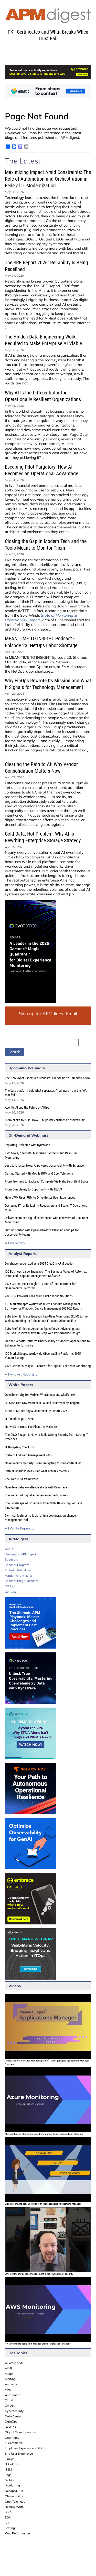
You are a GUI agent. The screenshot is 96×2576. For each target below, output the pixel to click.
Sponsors (11, 1559)
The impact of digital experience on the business (36, 1495)
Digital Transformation (20, 2432)
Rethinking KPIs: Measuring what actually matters (37, 1471)
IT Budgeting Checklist (19, 1447)
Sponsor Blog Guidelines (22, 1581)
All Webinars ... (16, 1243)
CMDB (9, 2405)
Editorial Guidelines (18, 1570)
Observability (14, 2496)
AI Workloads (14, 2363)
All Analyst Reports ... (21, 1374)
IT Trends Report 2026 (19, 1419)
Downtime (12, 2437)
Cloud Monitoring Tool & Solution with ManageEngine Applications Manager (43, 2203)
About (9, 1549)
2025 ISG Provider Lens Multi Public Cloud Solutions (39, 1296)
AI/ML (9, 2368)
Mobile (9, 2480)
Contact (10, 1591)
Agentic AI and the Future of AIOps (27, 1107)
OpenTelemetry (15, 2501)
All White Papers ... (19, 1528)
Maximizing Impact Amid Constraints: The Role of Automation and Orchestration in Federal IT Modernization (48, 179)
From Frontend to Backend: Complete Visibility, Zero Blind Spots (46, 1181)
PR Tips (10, 1586)
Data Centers (14, 2416)
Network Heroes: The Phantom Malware (31, 1427)
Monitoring (12, 2485)
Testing (10, 2528)
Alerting (10, 2379)
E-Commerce (14, 2443)
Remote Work (14, 2507)
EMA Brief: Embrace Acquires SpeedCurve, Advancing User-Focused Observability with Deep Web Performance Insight (43, 1331)
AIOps (9, 2374)
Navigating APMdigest (20, 1554)
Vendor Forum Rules (19, 1575)
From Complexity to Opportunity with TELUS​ (33, 1189)
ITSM (8, 2469)
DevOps (10, 2427)
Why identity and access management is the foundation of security (39, 2273)
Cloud (9, 2400)
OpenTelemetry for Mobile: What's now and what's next (40, 1395)
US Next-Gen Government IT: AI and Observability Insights (42, 1403)
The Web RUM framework (21, 1479)
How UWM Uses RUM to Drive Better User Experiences (40, 1197)
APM (8, 2389)
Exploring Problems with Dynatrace (27, 1145)
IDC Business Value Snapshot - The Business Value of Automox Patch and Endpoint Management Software (46, 1274)
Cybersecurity (14, 2411)
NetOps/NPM (14, 2491)
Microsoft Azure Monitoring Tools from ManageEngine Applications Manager (44, 2134)
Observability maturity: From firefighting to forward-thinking (43, 1463)
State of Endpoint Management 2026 (28, 1455)
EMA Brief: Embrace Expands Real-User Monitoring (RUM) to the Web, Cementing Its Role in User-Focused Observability (46, 1318)
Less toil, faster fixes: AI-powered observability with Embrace (44, 1165)
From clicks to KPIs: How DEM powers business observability (44, 1120)
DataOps (11, 2421)
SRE (7, 2523)
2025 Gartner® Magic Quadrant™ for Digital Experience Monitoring (48, 1366)
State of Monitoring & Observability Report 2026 (36, 1411)
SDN (8, 2517)
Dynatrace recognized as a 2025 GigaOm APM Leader (39, 1263)
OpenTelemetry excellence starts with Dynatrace (36, 1487)
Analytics (11, 2384)
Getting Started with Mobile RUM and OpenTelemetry (39, 1173)
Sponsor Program (17, 1565)
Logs (8, 2475)
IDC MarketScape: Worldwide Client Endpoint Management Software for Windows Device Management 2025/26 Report (43, 1306)
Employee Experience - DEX (24, 2448)
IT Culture (11, 2464)
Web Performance (17, 2533)
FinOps (10, 2459)
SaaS (8, 2512)
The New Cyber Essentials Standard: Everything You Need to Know (47, 1078)
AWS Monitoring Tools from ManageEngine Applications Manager (38, 2343)
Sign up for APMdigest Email (48, 1013)
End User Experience (19, 2453)
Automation (13, 2395)
